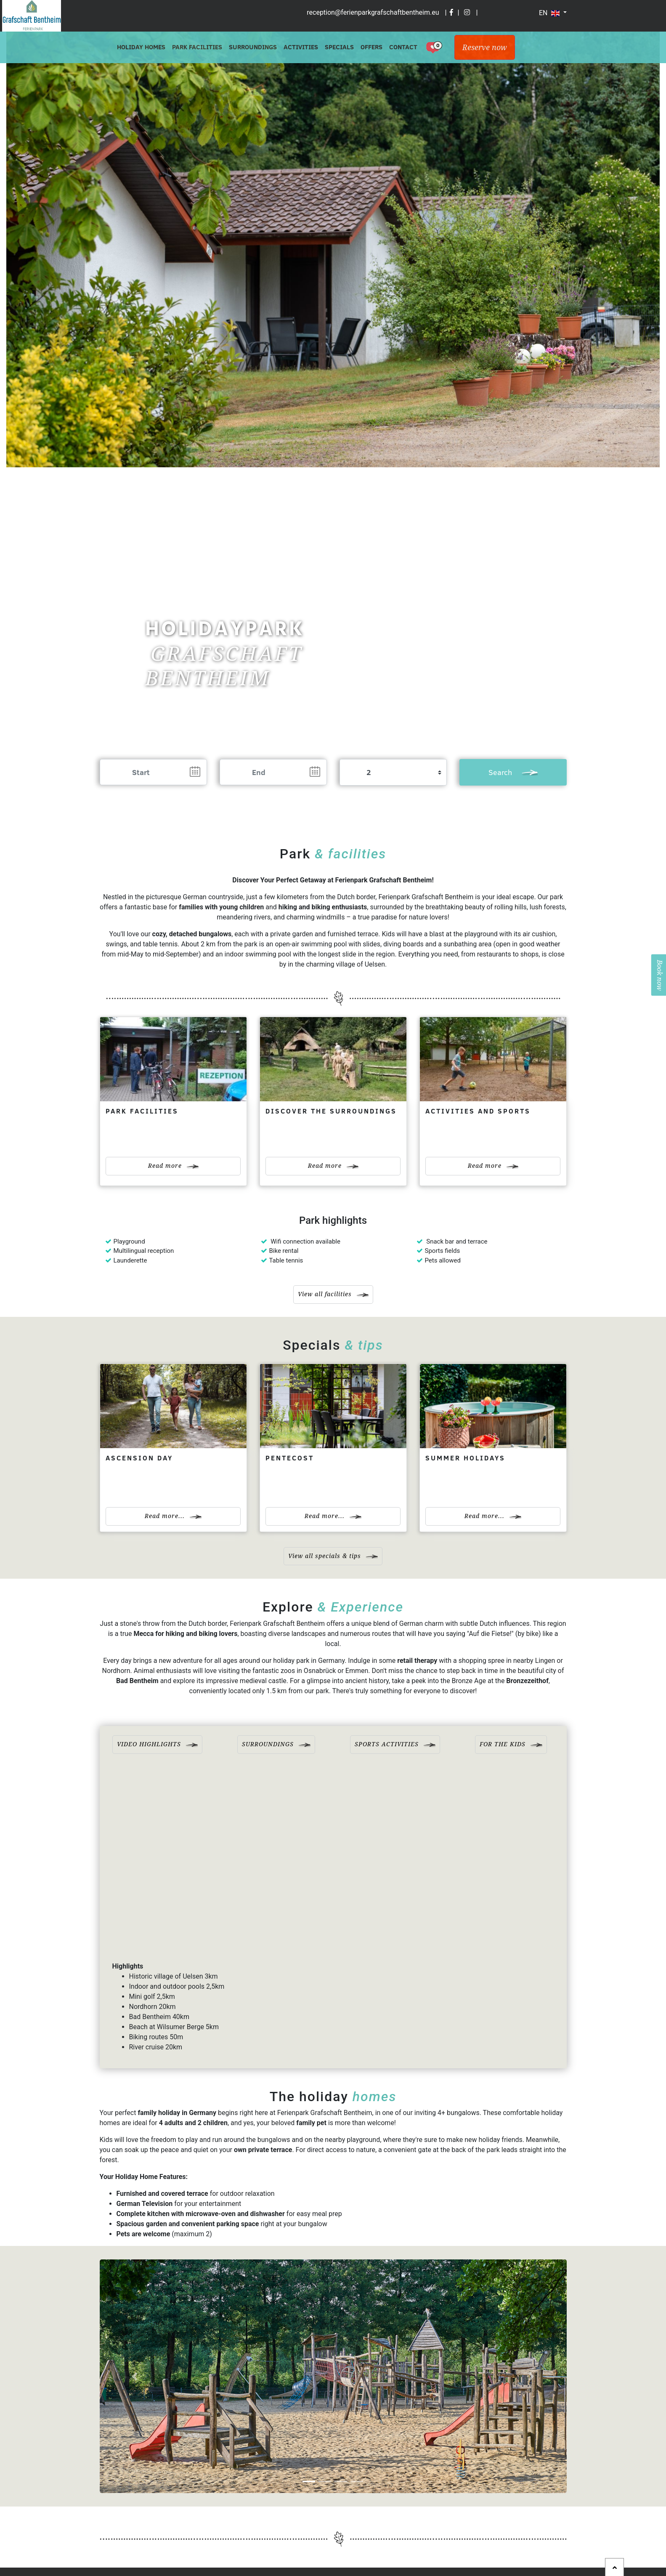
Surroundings (253, 47)
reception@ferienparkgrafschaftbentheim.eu (373, 12)
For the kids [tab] (511, 1744)
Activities (301, 47)
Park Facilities (197, 47)
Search (513, 772)
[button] (135, 2376)
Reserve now (484, 47)
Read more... (173, 1516)
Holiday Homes (141, 47)
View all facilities (333, 1294)
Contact (403, 47)
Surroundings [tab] (276, 1744)
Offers (371, 47)
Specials (339, 47)
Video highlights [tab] (157, 1744)
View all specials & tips (333, 1556)
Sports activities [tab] (395, 1744)
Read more (173, 1165)
